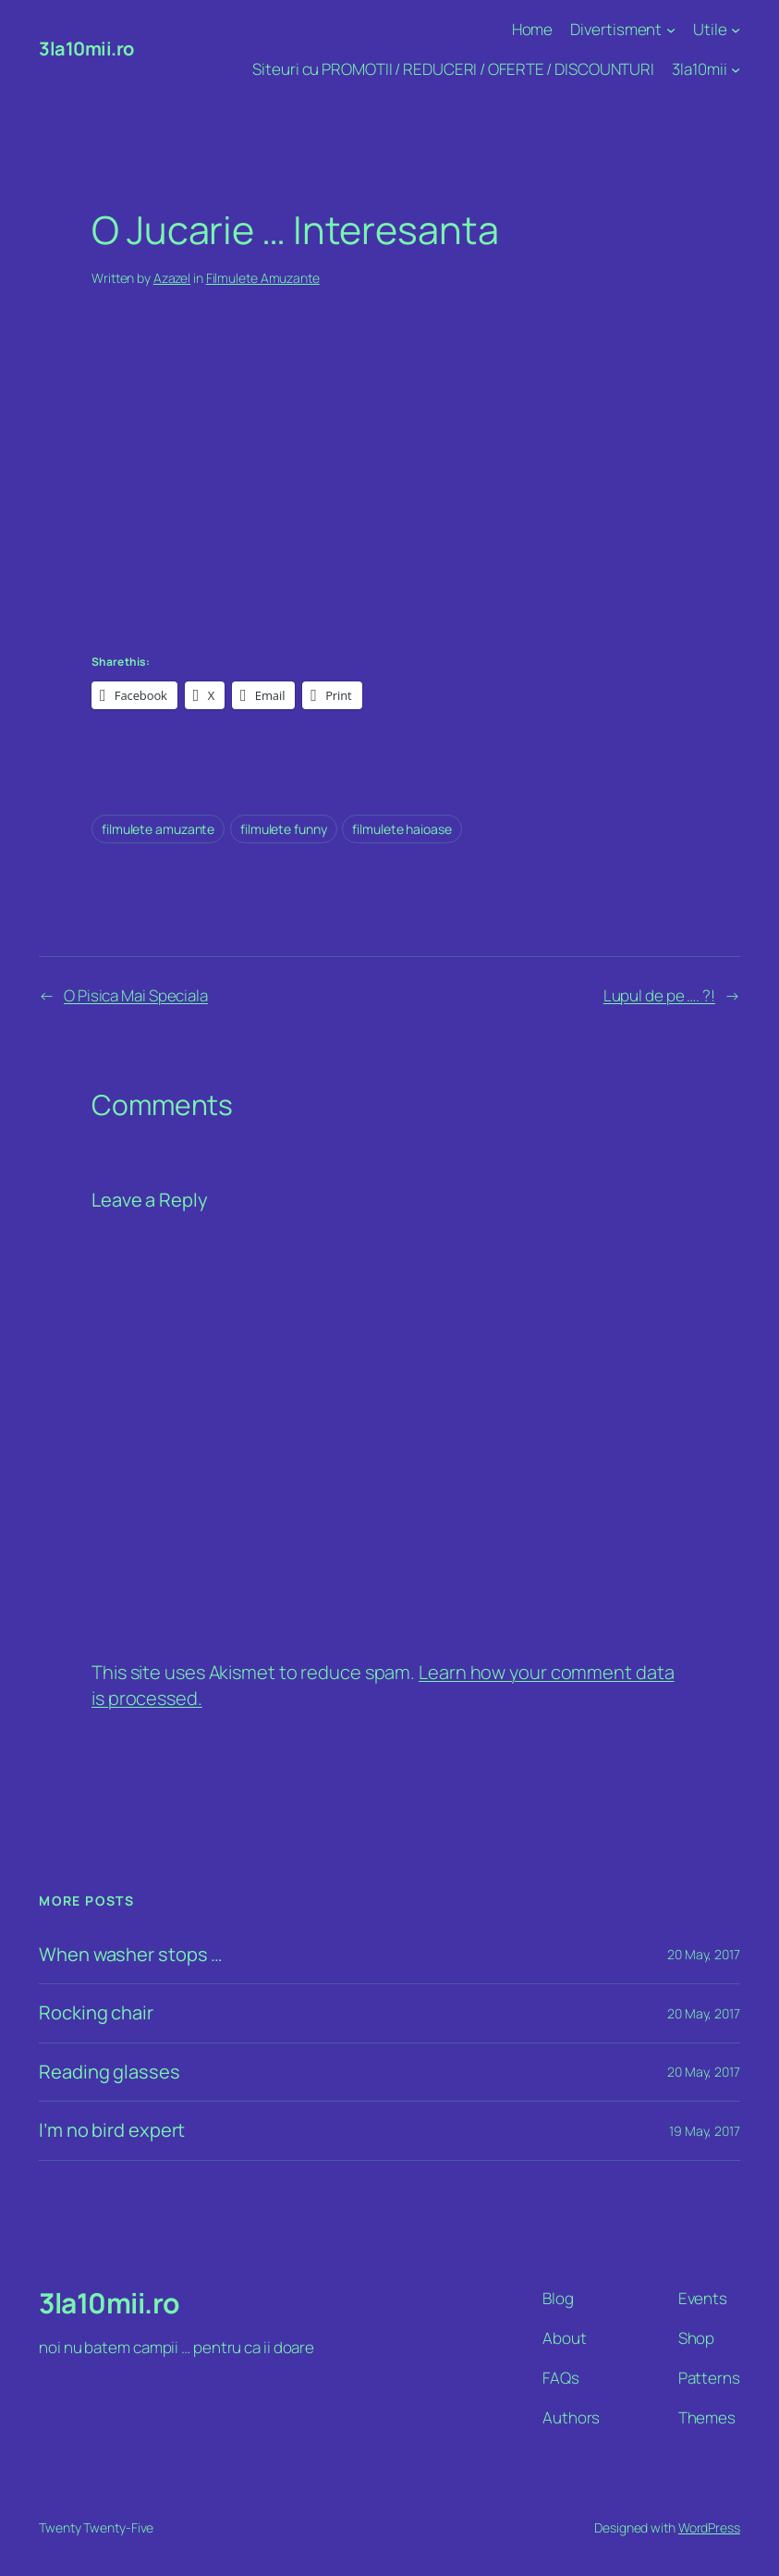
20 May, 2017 (703, 1954)
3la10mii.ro (86, 48)
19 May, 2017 (704, 2131)
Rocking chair (96, 2013)
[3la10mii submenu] (735, 69)
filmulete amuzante (158, 829)
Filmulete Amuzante (263, 278)
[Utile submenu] (735, 29)
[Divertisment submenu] (671, 29)
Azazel (171, 278)
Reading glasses (109, 2072)
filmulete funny (283, 829)
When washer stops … (131, 1955)
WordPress (709, 2527)
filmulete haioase (401, 829)
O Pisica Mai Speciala (136, 995)
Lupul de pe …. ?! (659, 995)
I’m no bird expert (112, 2130)
